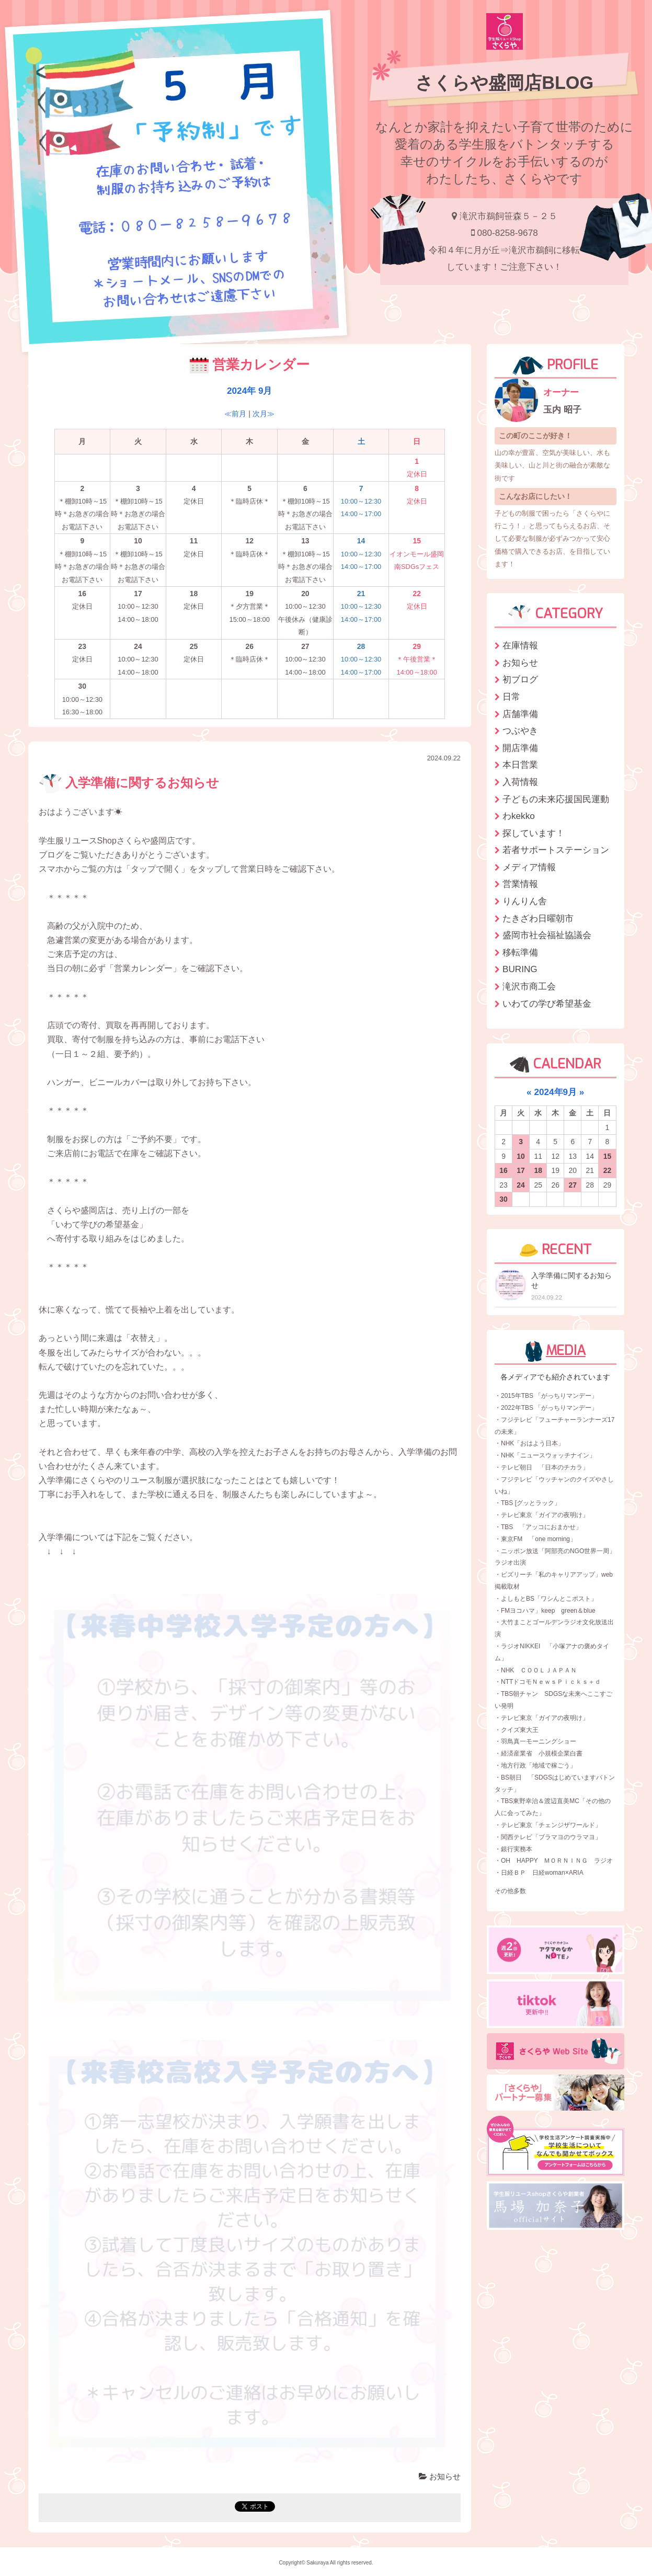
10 (521, 1156)
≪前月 (235, 413)
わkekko (518, 816)
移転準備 (520, 952)
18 (538, 1170)
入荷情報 (520, 782)
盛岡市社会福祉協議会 (546, 935)
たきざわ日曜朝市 (538, 918)
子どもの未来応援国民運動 (555, 799)
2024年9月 (555, 1092)
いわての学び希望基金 (546, 1003)
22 (607, 1170)
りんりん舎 (524, 901)
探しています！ (533, 833)
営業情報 (520, 884)
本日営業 (520, 764)
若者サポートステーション (555, 850)
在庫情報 (520, 645)
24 (521, 1185)
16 (503, 1170)
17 (521, 1170)
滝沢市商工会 (529, 986)
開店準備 (520, 748)
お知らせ (440, 2476)
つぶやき (520, 730)
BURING (519, 969)
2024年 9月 (249, 390)
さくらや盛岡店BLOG (504, 83)
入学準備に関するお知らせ (129, 783)
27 (573, 1185)
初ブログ (520, 679)
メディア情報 (529, 867)
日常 (511, 696)
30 (503, 1199)
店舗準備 (520, 714)
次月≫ (263, 413)
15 (607, 1156)
